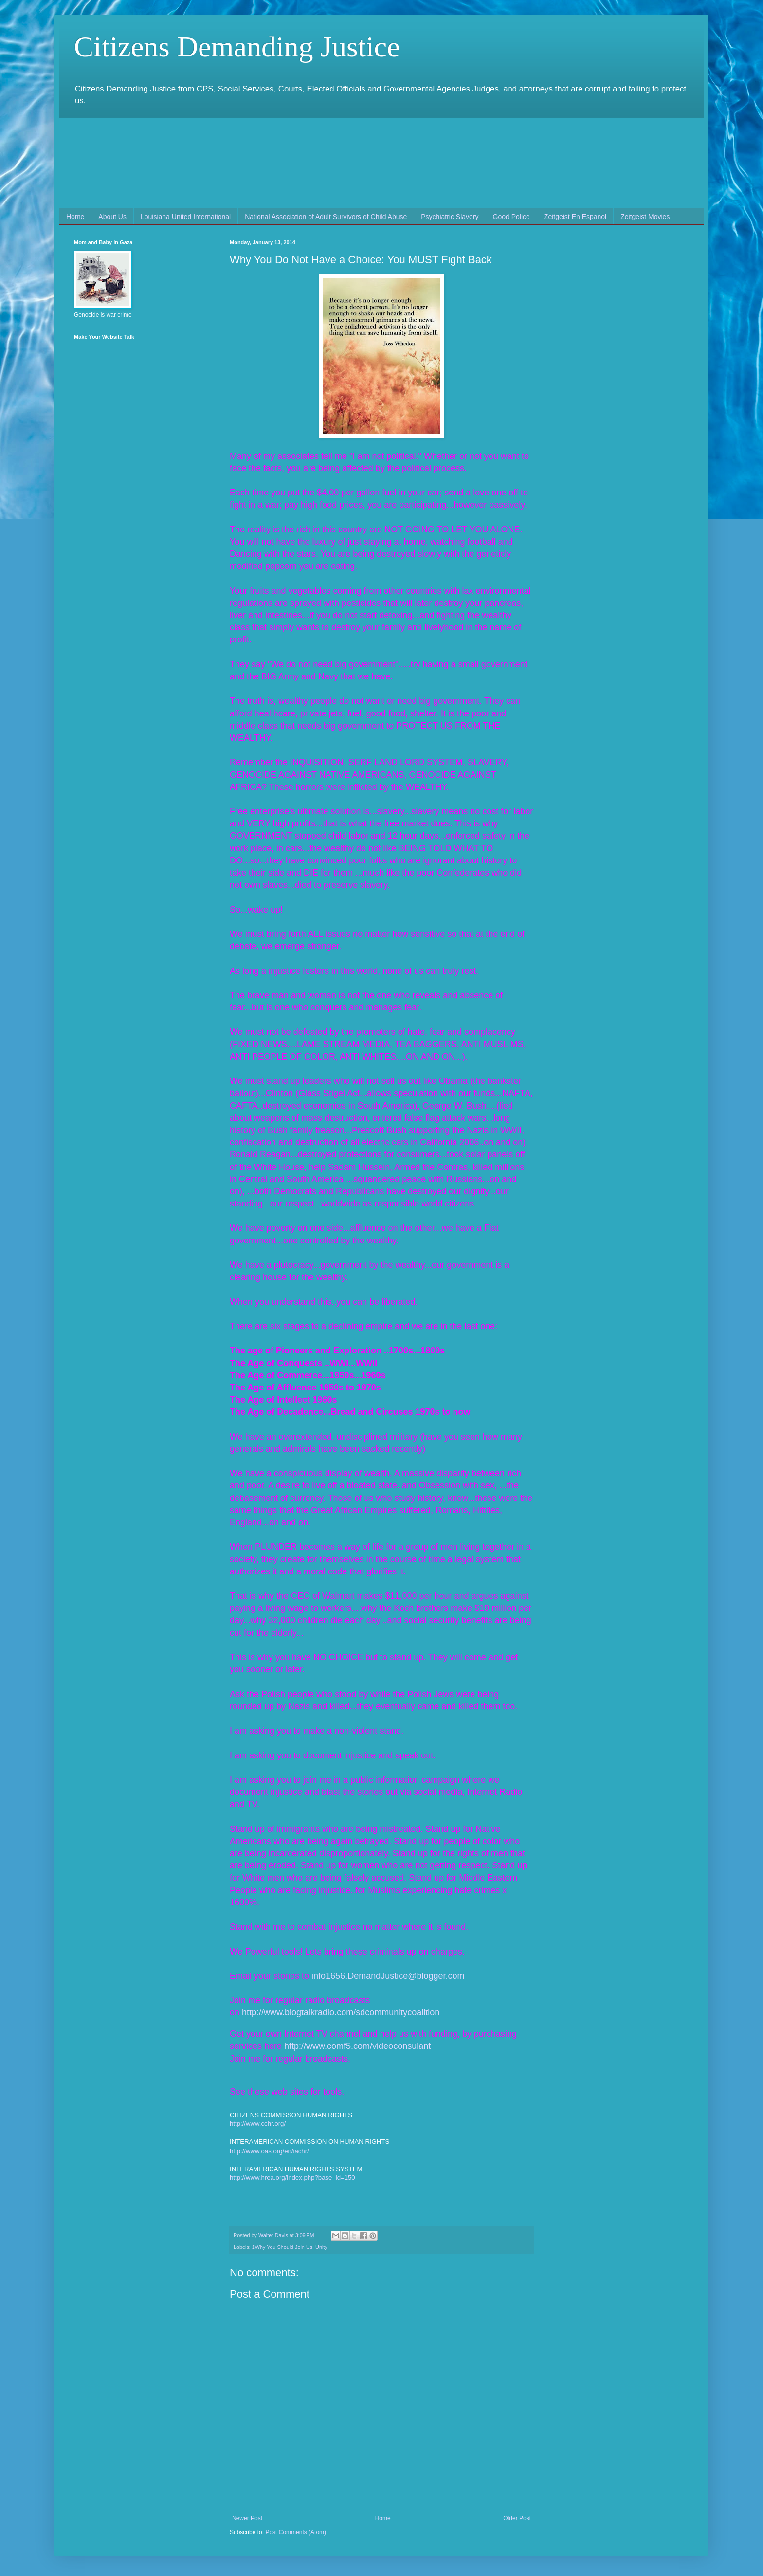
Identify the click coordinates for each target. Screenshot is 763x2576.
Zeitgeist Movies (645, 216)
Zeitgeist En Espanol (575, 216)
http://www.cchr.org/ (258, 2123)
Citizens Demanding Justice (237, 47)
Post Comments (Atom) (295, 2532)
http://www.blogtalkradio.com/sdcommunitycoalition (340, 2012)
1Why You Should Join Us (282, 2247)
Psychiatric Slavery (449, 216)
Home (75, 216)
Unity (321, 2247)
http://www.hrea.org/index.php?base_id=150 (292, 2177)
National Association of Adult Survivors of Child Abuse (326, 216)
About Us (112, 216)
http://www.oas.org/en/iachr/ (269, 2151)
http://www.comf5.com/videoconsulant (357, 2046)
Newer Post (247, 2518)
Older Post (517, 2518)
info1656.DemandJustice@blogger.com (387, 1976)
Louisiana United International (186, 216)
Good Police (511, 216)
